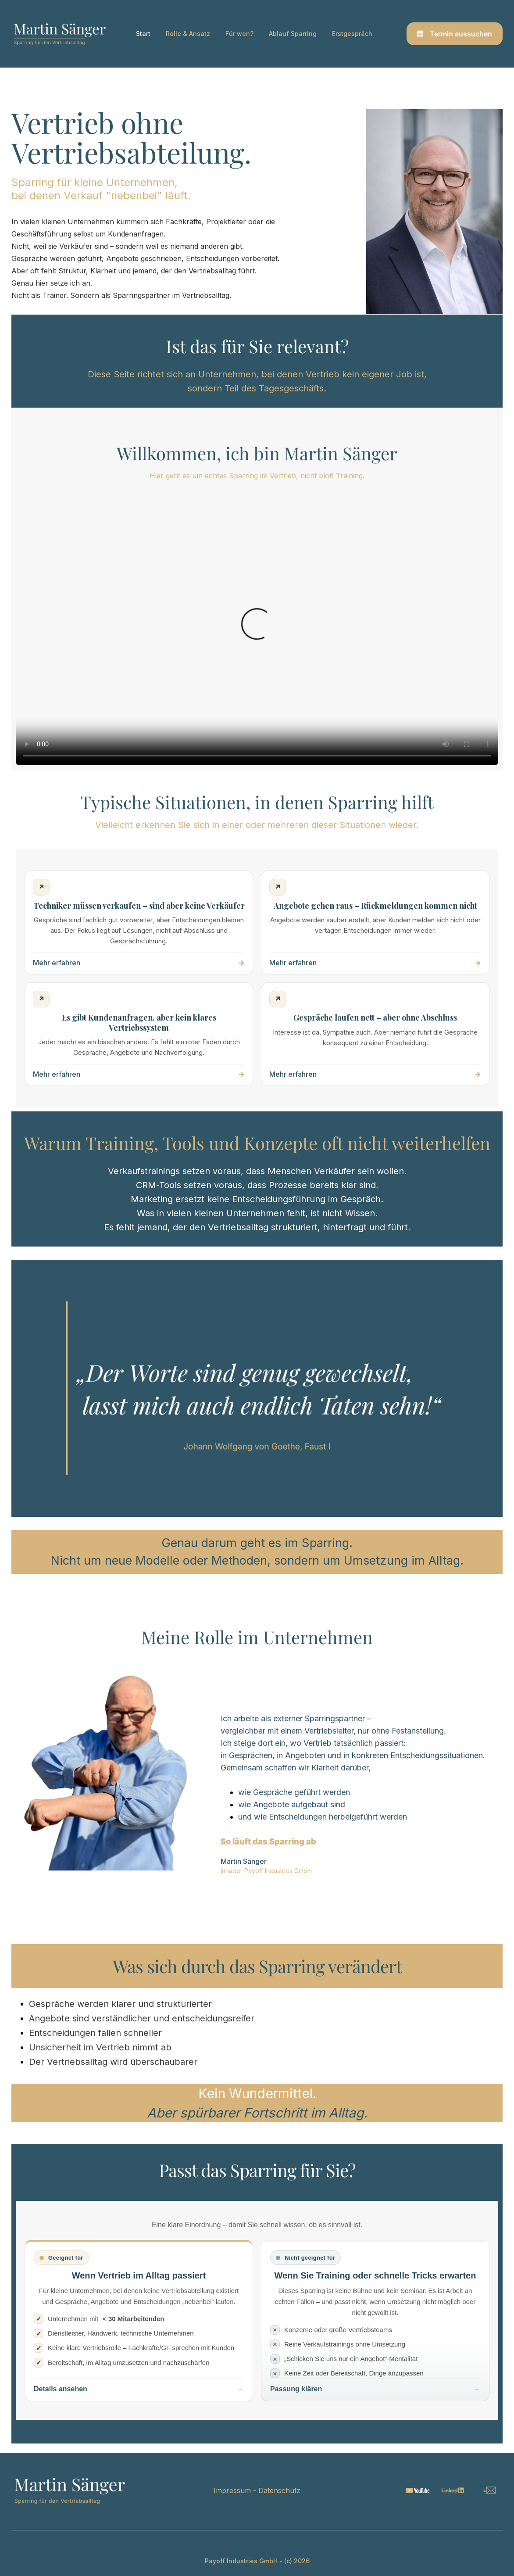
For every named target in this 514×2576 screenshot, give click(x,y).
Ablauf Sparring (293, 33)
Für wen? (239, 33)
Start (143, 33)
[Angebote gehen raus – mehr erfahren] (375, 923)
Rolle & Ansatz (188, 33)
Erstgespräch (352, 33)
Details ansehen (60, 2389)
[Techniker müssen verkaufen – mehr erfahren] (139, 923)
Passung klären (296, 2389)
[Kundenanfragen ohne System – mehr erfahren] (139, 1034)
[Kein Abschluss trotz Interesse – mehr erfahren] (375, 1034)
